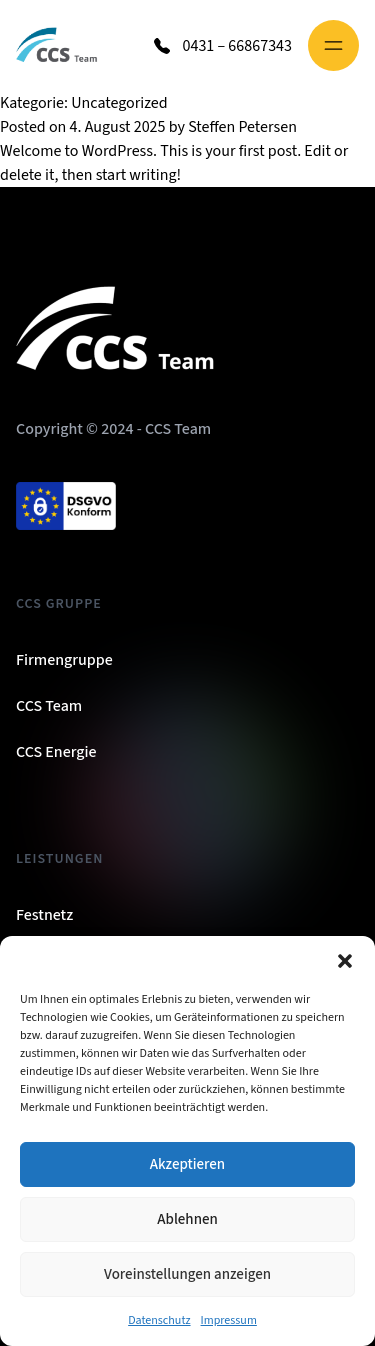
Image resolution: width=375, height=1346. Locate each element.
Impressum (229, 1320)
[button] (345, 961)
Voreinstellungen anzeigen (187, 1274)
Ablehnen (187, 1219)
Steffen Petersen (242, 127)
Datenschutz (159, 1320)
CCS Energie (56, 752)
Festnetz (44, 915)
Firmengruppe (64, 660)
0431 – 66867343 (237, 46)
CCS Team (49, 706)
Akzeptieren (187, 1164)
